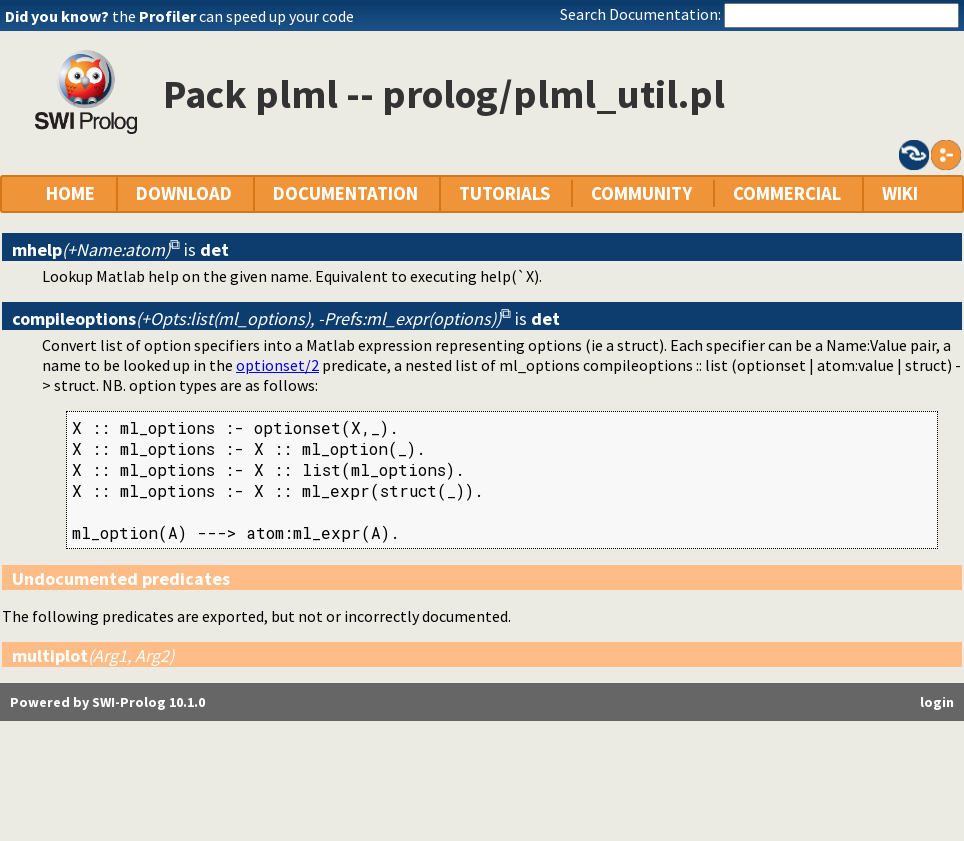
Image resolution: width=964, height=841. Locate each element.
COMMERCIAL (787, 193)
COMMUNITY (641, 193)
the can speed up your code (233, 16)
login (937, 702)
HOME (70, 193)
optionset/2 (277, 365)
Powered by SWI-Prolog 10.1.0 (107, 702)
